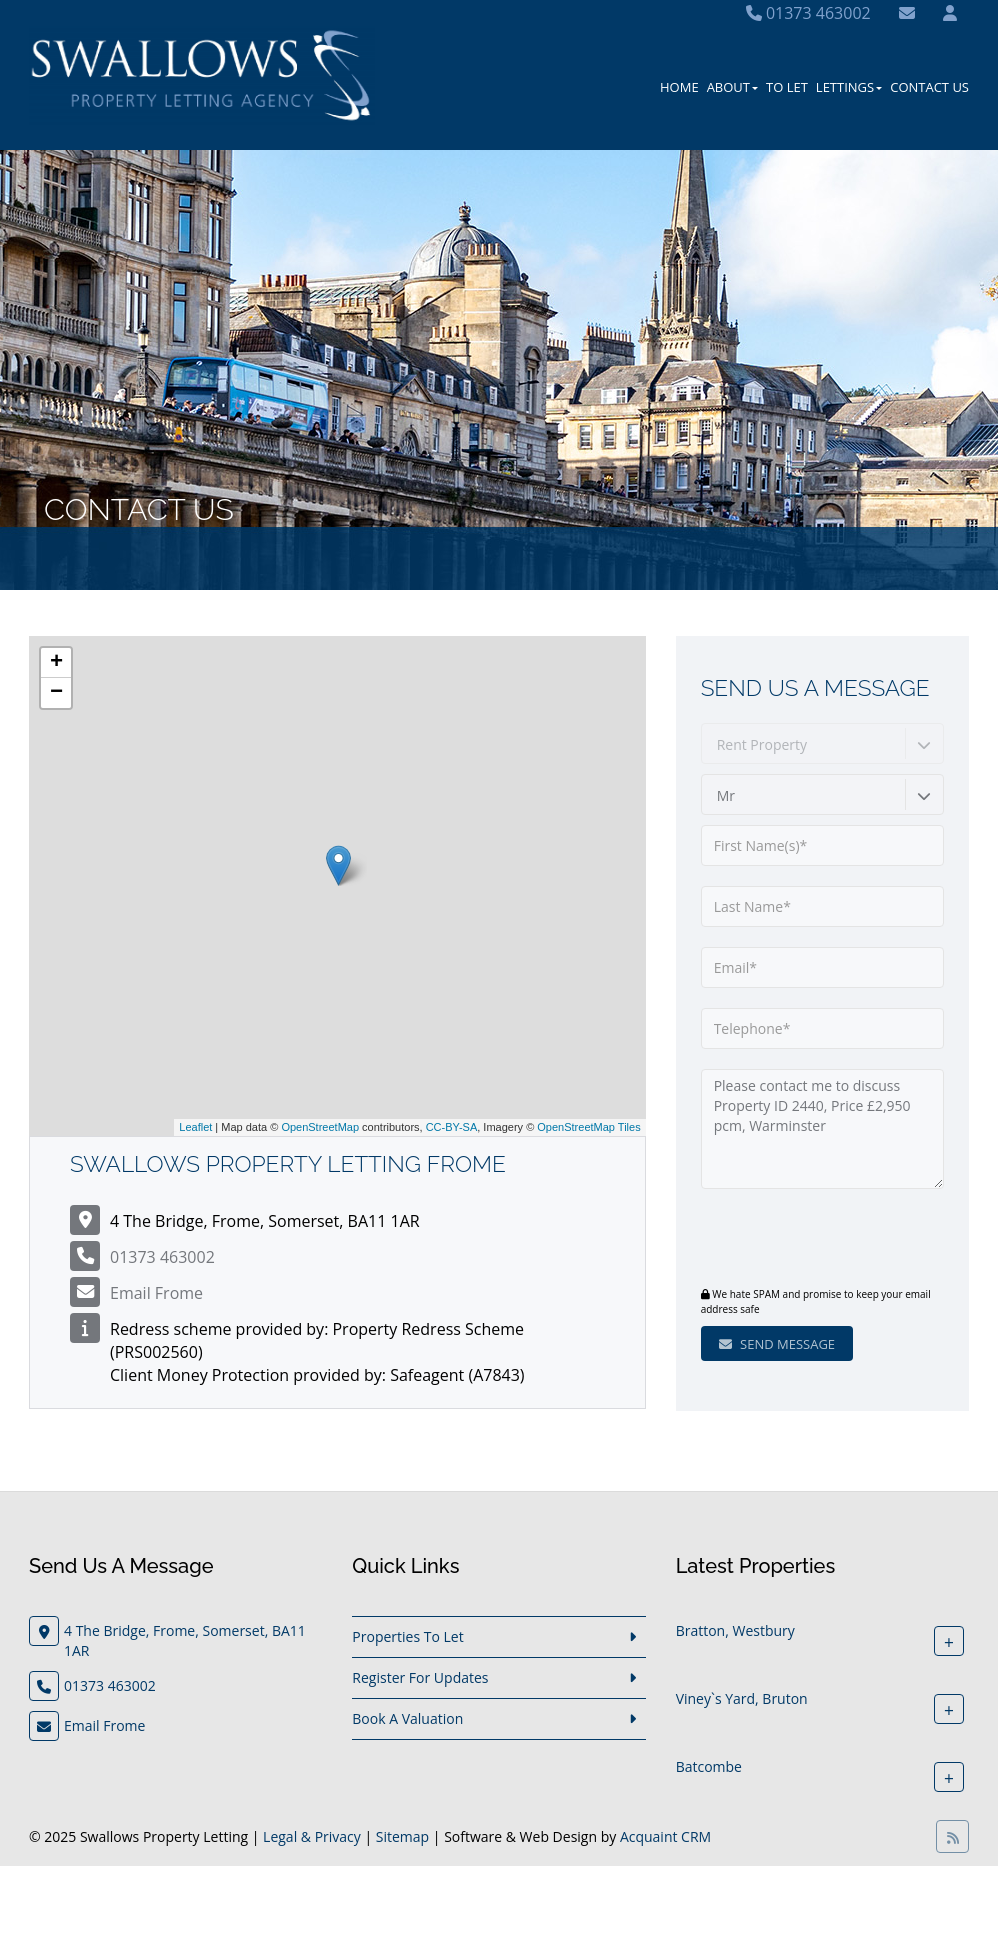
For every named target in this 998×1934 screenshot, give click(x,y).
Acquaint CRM (665, 1836)
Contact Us (929, 87)
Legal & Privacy (312, 1836)
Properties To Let (407, 1636)
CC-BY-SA (452, 1127)
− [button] (56, 693)
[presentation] (822, 1240)
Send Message (777, 1344)
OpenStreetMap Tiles (588, 1127)
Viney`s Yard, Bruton (742, 1698)
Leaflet (195, 1127)
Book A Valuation (407, 1718)
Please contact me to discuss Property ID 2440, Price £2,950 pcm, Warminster (822, 1129)
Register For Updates (420, 1677)
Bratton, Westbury (735, 1630)
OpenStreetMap (320, 1127)
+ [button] (56, 663)
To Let (787, 87)
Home (679, 87)
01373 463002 (808, 13)
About (732, 87)
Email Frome (156, 1293)
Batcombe (709, 1766)
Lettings (849, 87)
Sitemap (402, 1836)
